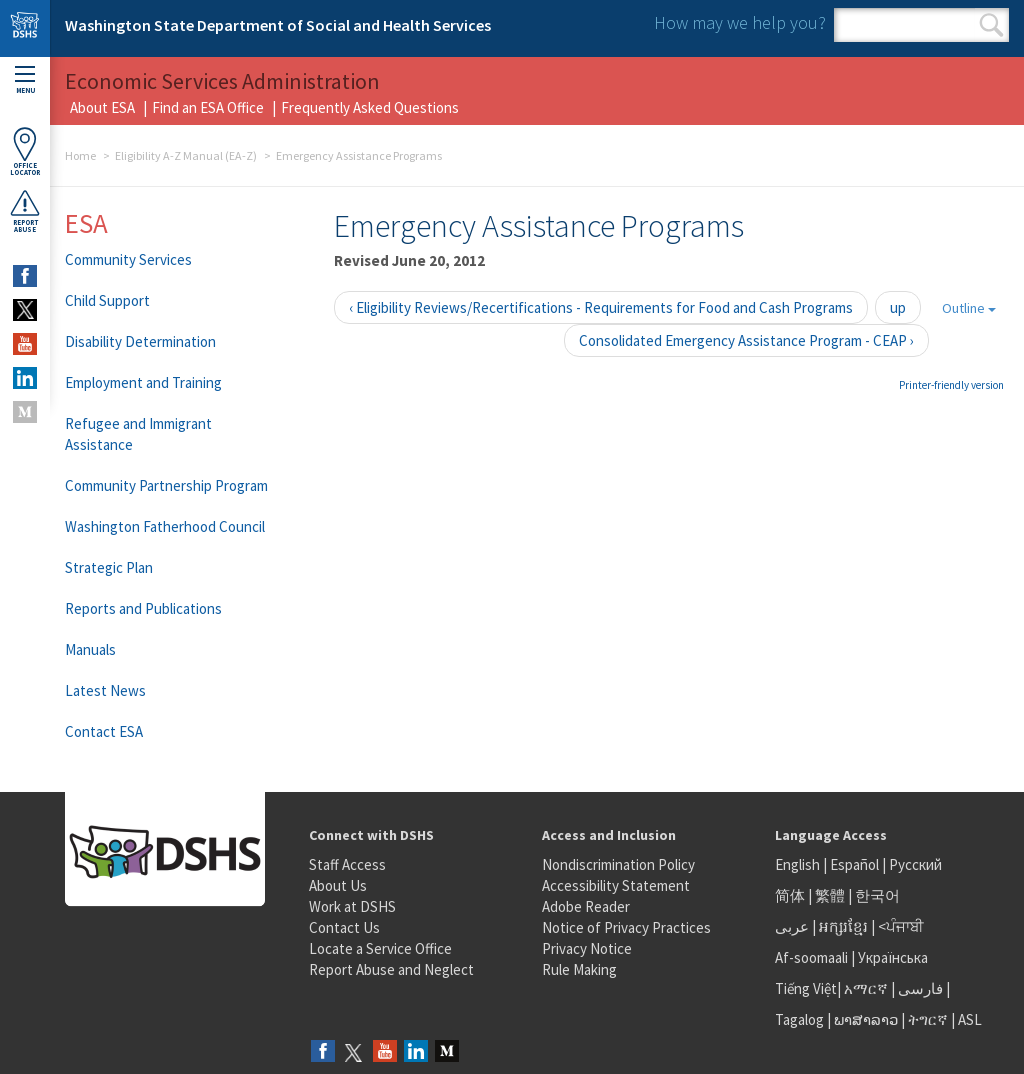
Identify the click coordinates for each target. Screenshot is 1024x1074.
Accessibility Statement (616, 885)
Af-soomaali (811, 957)
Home (80, 155)
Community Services (128, 259)
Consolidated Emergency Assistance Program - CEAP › (746, 340)
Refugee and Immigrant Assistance (138, 434)
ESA (86, 223)
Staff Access (347, 864)
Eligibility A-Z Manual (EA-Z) (186, 155)
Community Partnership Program (166, 485)
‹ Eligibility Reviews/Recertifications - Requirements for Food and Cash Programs (601, 307)
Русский (915, 864)
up (898, 307)
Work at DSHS (352, 906)
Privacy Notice (587, 948)
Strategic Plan (109, 567)
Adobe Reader (586, 906)
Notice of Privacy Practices (626, 927)
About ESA (102, 107)
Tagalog (799, 1019)
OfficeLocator (25, 151)
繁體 (831, 895)
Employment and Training (143, 382)
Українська (893, 957)
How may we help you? (740, 22)
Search (991, 25)
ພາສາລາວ (866, 1019)
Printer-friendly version (951, 385)
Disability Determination (140, 341)
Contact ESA (104, 731)
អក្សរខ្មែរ (843, 926)
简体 (790, 895)
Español (854, 864)
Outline (969, 308)
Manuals (90, 649)
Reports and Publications (143, 608)
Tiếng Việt (806, 988)
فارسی (919, 988)
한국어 (877, 895)
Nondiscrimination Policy (618, 864)
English (799, 864)
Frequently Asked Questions (370, 107)
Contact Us (344, 927)
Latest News (105, 690)
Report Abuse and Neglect (391, 969)
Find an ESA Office (208, 107)
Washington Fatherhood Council (165, 526)
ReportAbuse (25, 211)
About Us (338, 885)
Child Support (107, 300)
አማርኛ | (869, 988)
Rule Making (579, 969)
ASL (970, 1019)
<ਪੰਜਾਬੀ (901, 926)
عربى (792, 926)
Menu (25, 80)
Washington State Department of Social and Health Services (278, 25)
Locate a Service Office (380, 948)
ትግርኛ (928, 1019)
